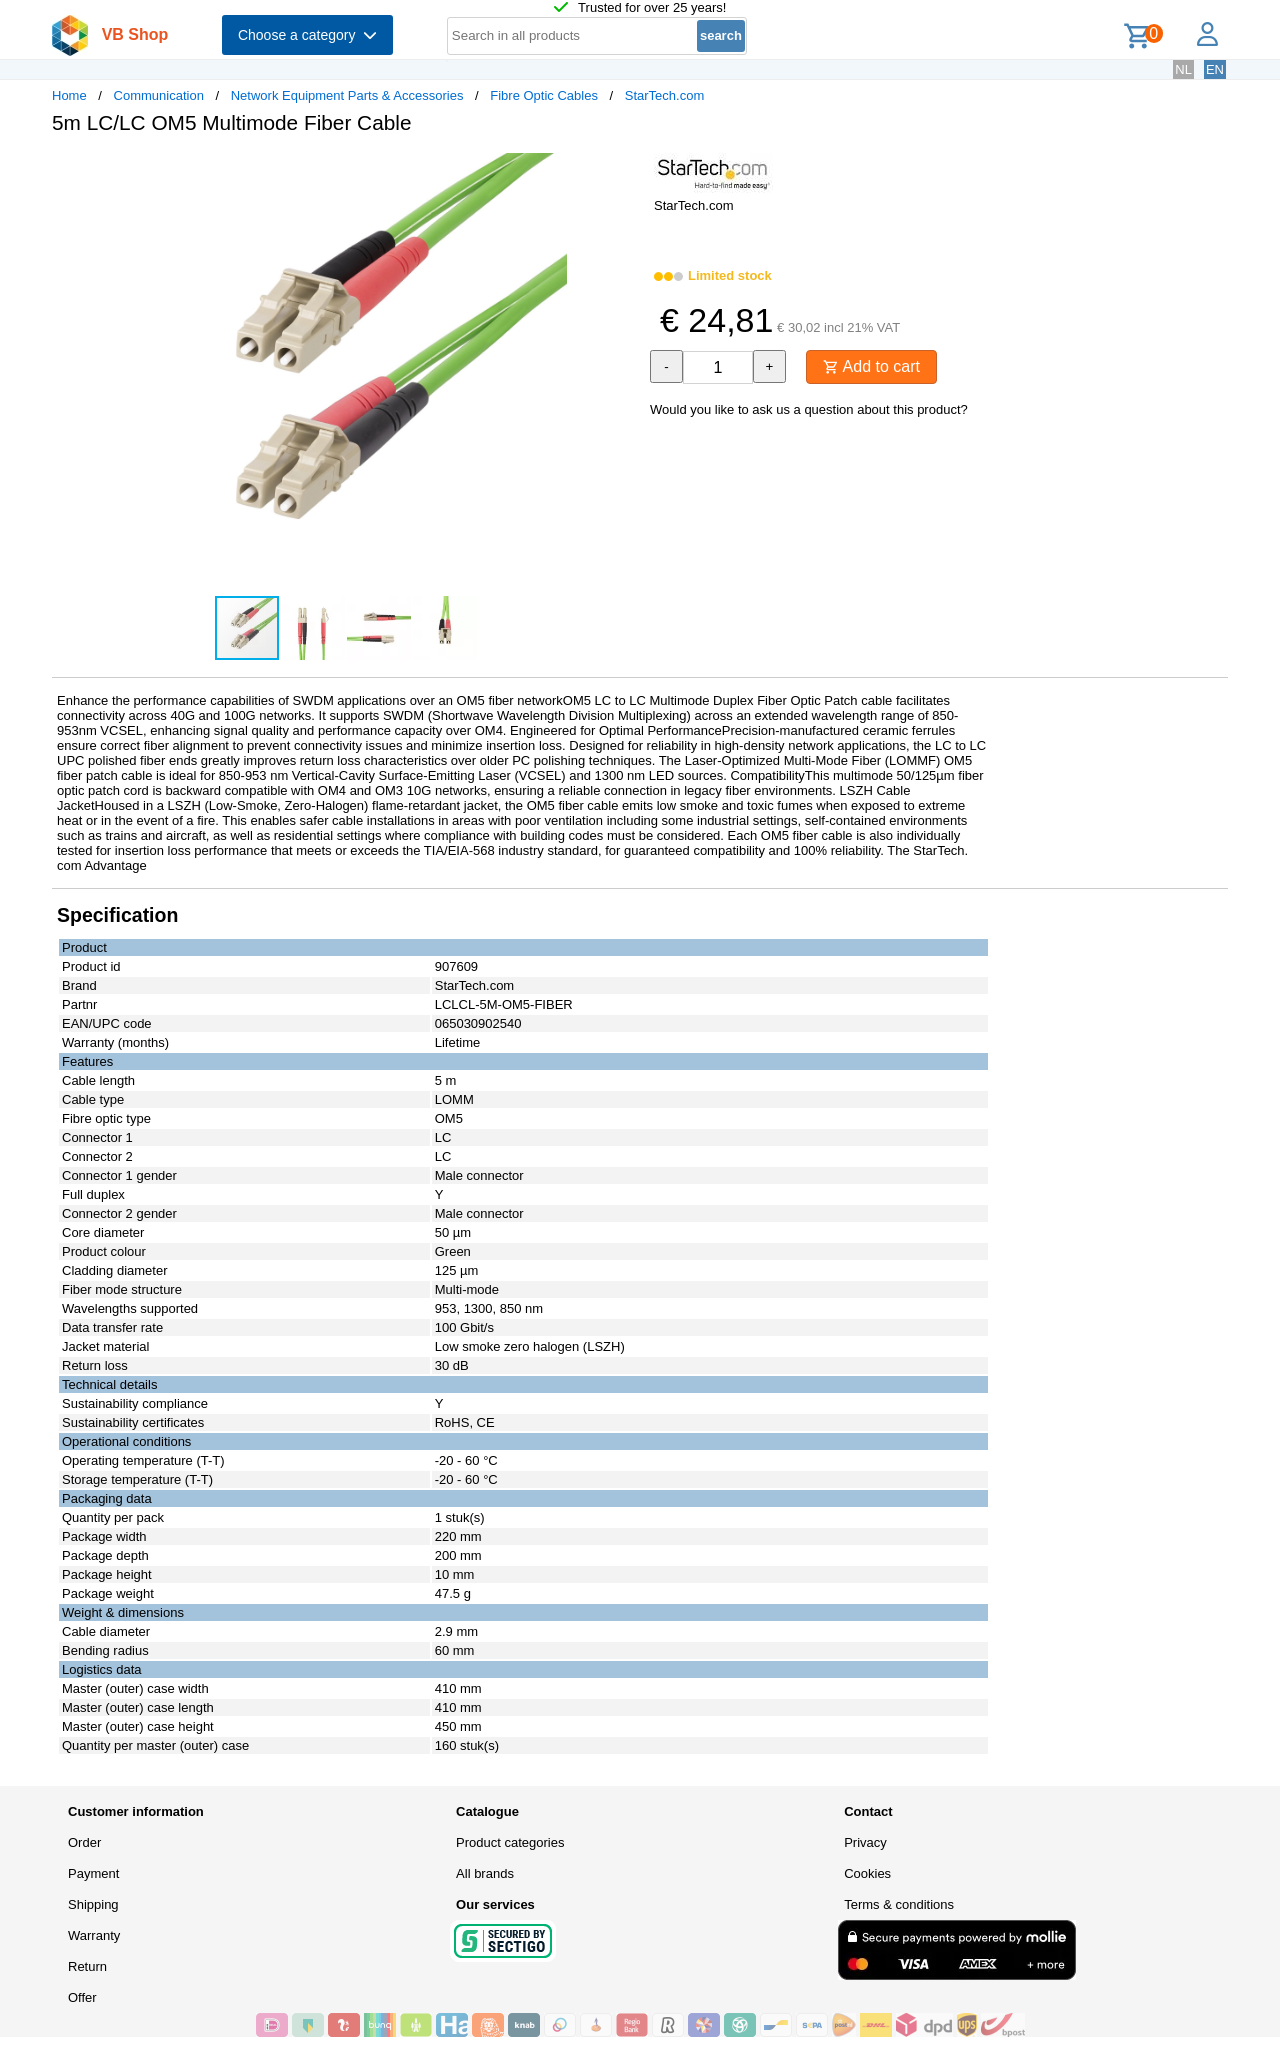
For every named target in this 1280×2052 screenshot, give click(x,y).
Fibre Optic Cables (544, 95)
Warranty (94, 1935)
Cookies (867, 1873)
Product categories (510, 1842)
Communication (159, 95)
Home (69, 95)
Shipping (93, 1904)
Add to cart (871, 366)
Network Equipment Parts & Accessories (347, 95)
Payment (93, 1873)
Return (87, 1966)
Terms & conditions (899, 1904)
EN (1215, 69)
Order (84, 1842)
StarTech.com (664, 95)
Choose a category (307, 35)
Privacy (865, 1842)
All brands (485, 1873)
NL (1183, 69)
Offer (82, 1997)
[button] (622, 171)
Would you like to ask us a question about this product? (809, 409)
